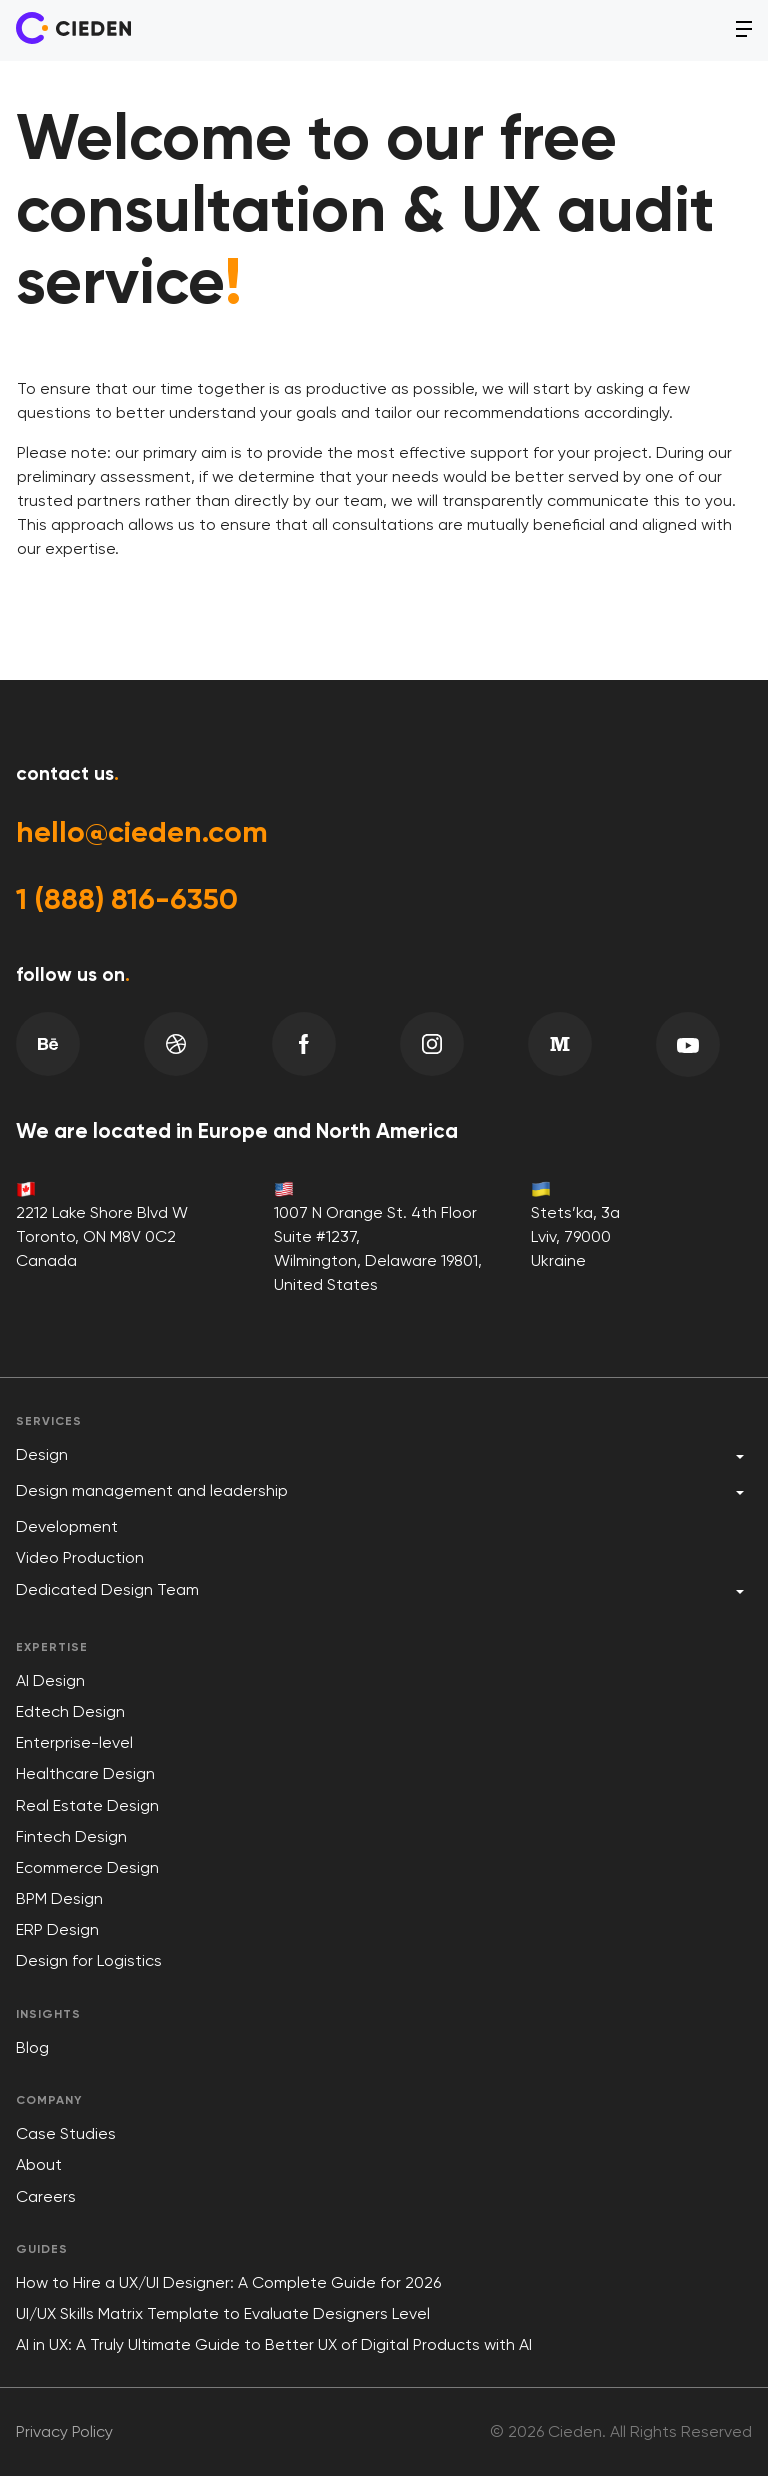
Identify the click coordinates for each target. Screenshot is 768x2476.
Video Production (80, 1557)
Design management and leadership (152, 1490)
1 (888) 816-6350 (128, 899)
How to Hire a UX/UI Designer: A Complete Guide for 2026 (228, 2282)
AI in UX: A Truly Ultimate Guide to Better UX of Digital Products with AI (274, 2344)
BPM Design (59, 1898)
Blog (32, 2047)
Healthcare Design (85, 1773)
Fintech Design (71, 1836)
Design (42, 1454)
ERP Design (57, 1929)
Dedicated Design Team (107, 1589)
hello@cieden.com (143, 832)
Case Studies (66, 2133)
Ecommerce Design (87, 1867)
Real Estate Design (87, 1805)
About (39, 2164)
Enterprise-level (74, 1742)
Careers (46, 2196)
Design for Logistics (89, 1960)
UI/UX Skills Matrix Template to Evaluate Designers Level (223, 2313)
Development (67, 1526)
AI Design (50, 1680)
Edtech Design (70, 1711)
